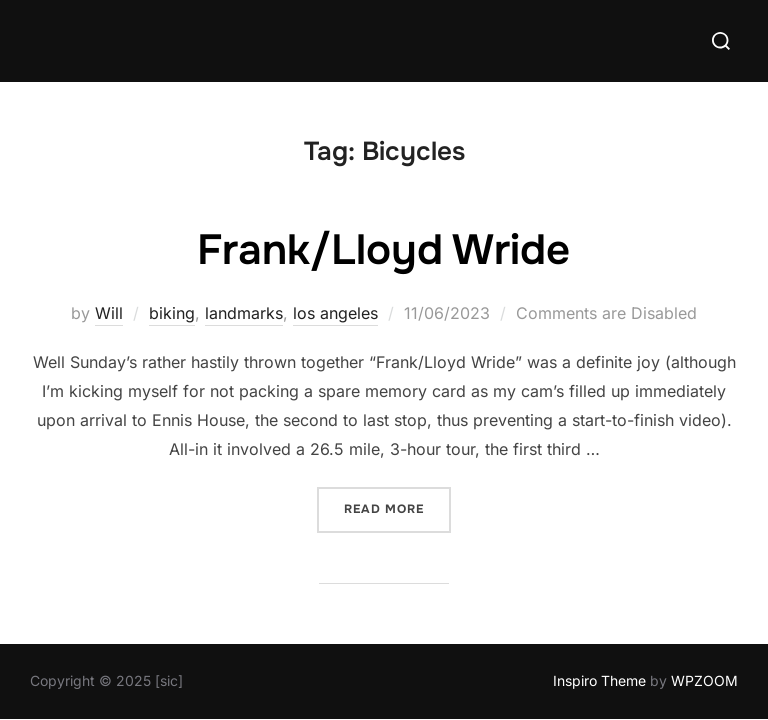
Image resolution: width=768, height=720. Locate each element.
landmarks (244, 314)
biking (172, 314)
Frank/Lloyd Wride (383, 251)
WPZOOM (704, 681)
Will (109, 314)
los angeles (335, 314)
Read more (397, 508)
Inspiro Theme (599, 681)
